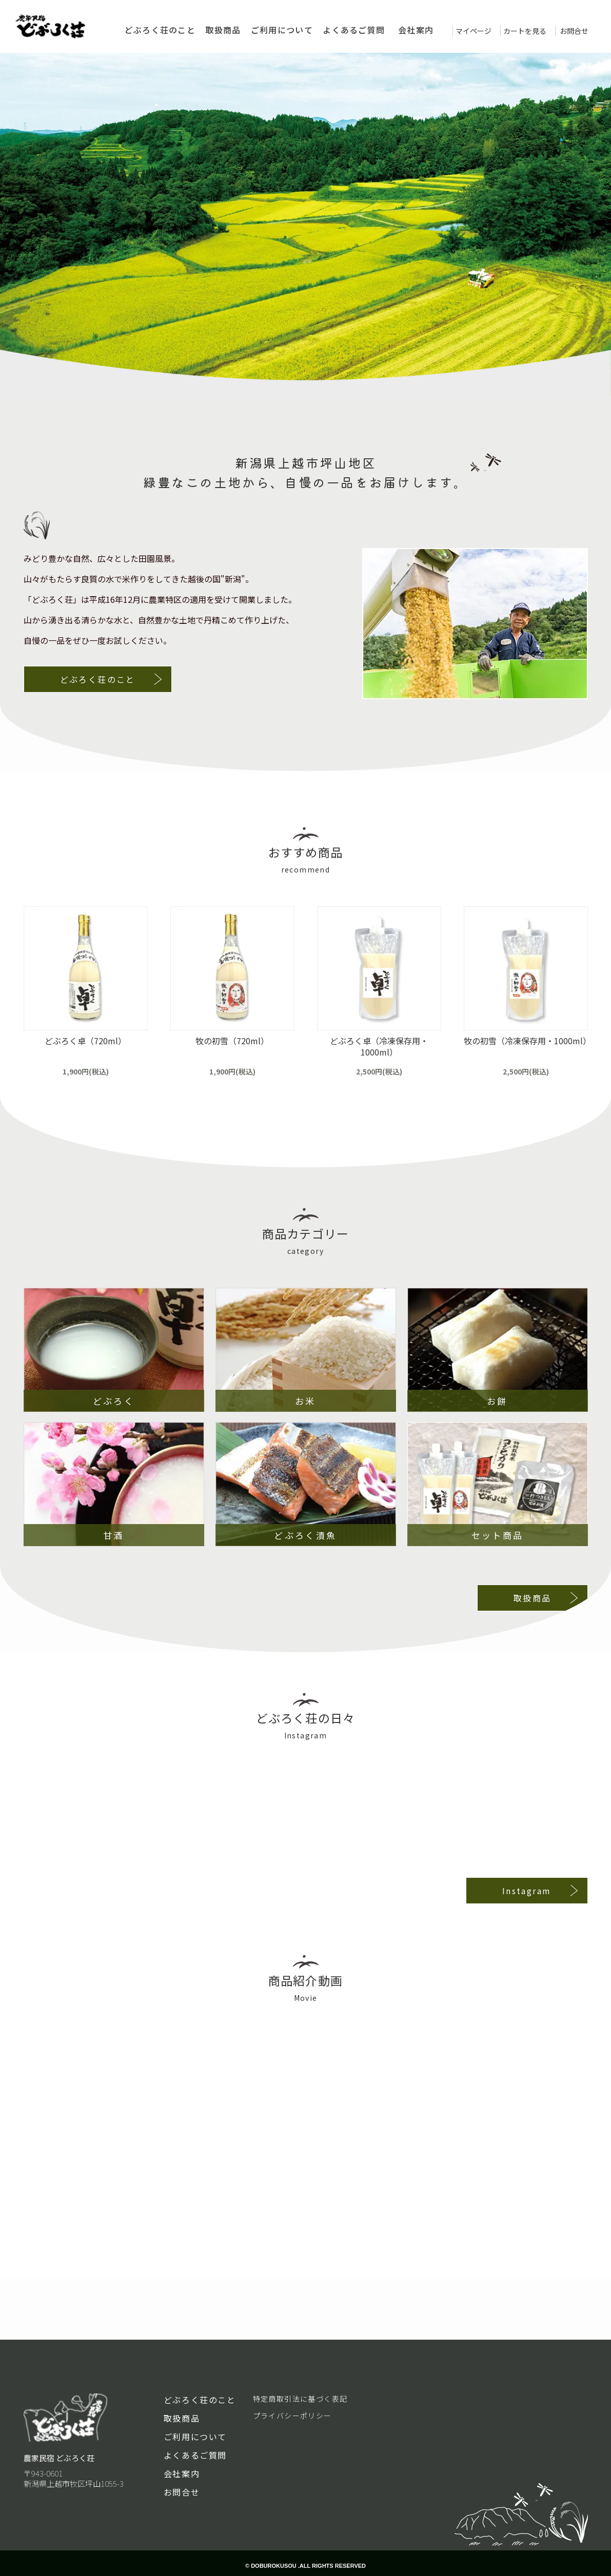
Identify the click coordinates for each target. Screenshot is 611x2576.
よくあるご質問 (354, 30)
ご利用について (282, 30)
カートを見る (524, 31)
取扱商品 (223, 30)
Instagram (526, 1890)
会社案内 (415, 30)
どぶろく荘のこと (160, 30)
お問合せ (574, 31)
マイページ (473, 31)
